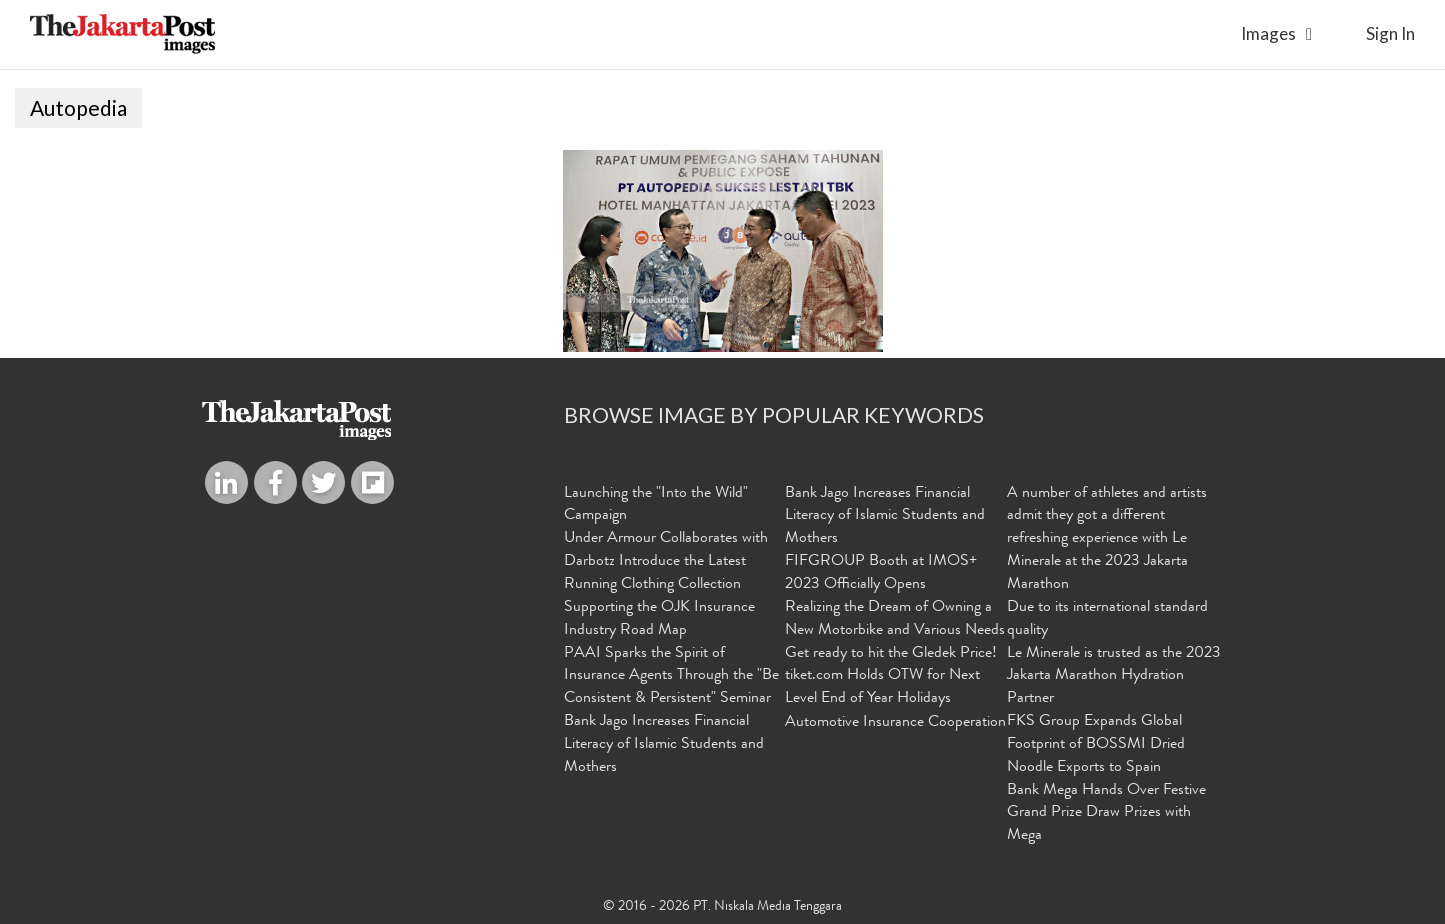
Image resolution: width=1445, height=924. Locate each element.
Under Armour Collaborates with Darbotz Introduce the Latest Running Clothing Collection (666, 562)
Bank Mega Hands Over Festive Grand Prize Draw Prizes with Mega (1106, 814)
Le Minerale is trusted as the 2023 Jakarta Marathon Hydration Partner (1114, 677)
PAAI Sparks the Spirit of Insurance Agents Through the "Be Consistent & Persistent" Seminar (671, 677)
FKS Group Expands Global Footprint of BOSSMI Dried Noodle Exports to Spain (1096, 745)
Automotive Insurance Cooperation (895, 723)
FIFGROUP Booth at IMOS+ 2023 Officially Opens (881, 573)
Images (1268, 33)
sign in (1390, 33)
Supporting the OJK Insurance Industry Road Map (659, 619)
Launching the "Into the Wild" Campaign (656, 505)
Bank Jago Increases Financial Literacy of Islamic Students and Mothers (664, 745)
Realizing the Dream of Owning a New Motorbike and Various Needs (895, 619)
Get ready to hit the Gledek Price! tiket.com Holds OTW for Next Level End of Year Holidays (891, 677)
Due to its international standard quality (1107, 619)
